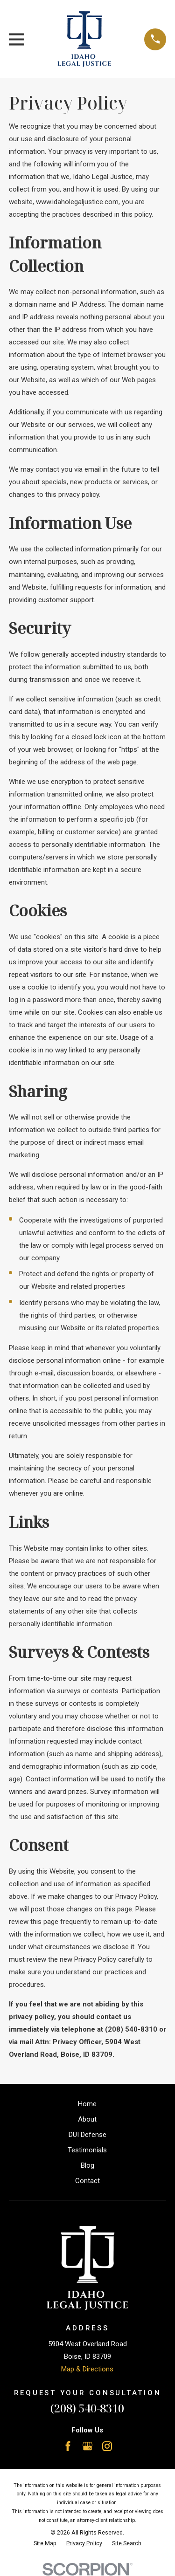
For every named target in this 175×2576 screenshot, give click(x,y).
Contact (87, 2181)
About (87, 2119)
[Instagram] (107, 2446)
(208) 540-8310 (87, 2408)
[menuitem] (45, 2543)
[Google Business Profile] (87, 2446)
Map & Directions (87, 2369)
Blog (87, 2165)
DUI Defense (87, 2134)
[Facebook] (68, 2446)
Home (87, 2104)
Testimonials (87, 2150)
